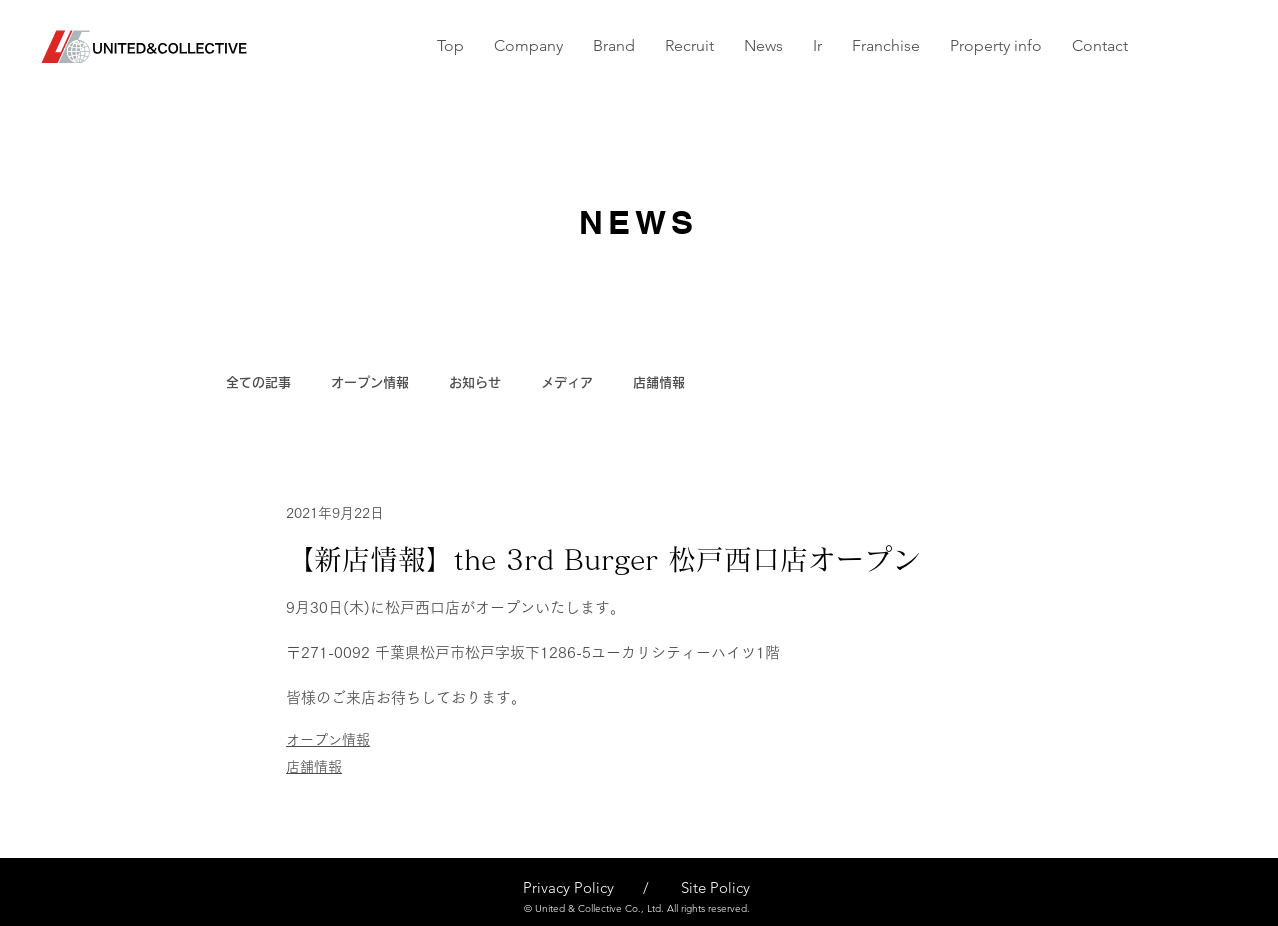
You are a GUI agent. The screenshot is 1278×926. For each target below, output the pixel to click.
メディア (567, 382)
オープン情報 (370, 382)
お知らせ (475, 382)
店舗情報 (659, 382)
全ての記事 (258, 382)
